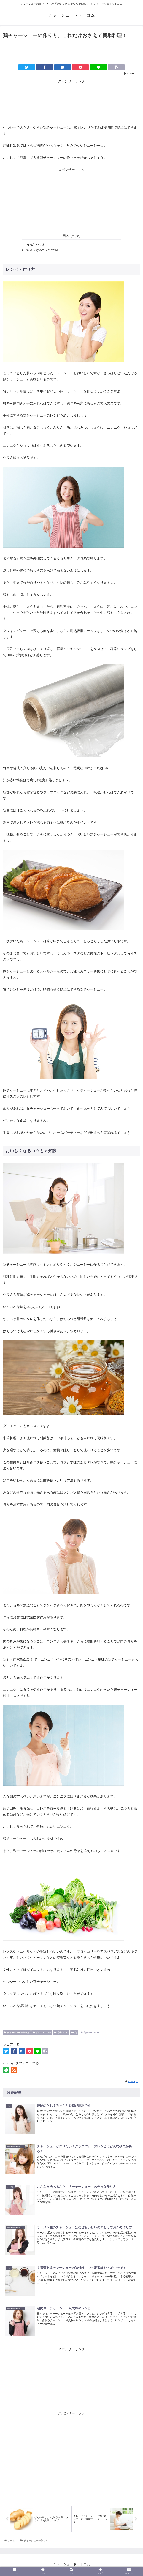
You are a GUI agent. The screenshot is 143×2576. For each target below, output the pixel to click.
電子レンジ (61, 2033)
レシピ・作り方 (35, 244)
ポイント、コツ (42, 2033)
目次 (66, 236)
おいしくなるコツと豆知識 (43, 250)
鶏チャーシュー (90, 2033)
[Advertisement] (71, 49)
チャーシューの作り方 (16, 2033)
